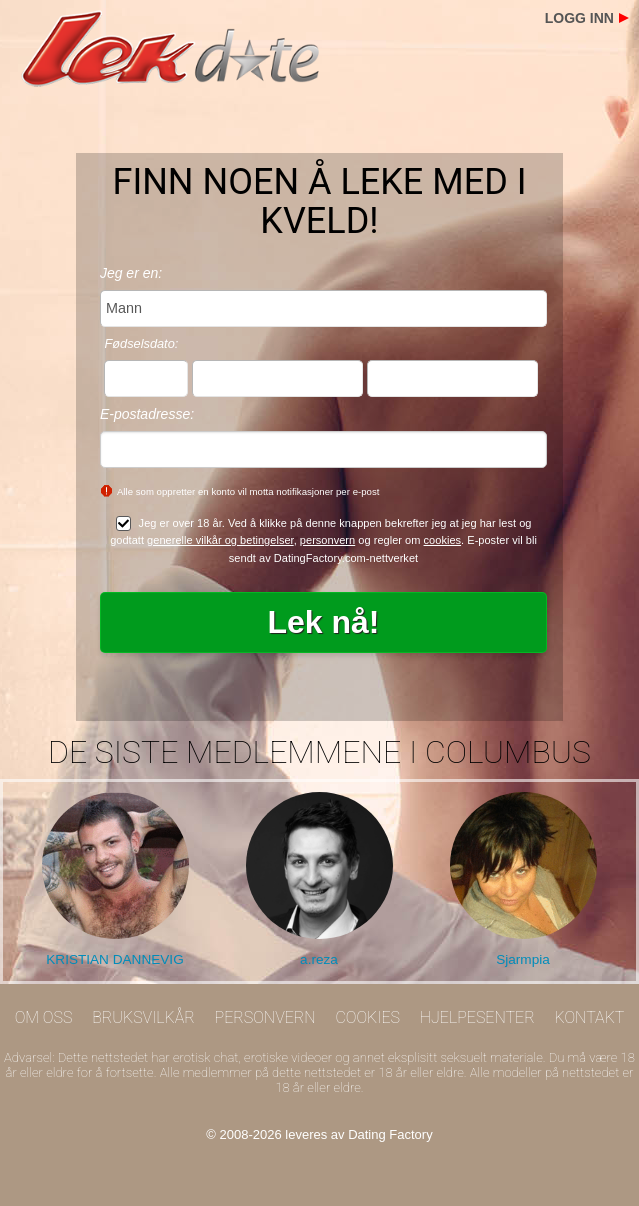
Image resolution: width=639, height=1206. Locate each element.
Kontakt (589, 1017)
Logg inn (579, 18)
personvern (327, 540)
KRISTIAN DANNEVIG (114, 959)
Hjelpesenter (477, 1017)
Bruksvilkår (143, 1017)
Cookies (367, 1017)
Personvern (265, 1017)
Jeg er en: (131, 273)
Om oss (44, 1017)
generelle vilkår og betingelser (220, 540)
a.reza (319, 959)
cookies (443, 540)
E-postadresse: (147, 414)
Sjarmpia (523, 959)
